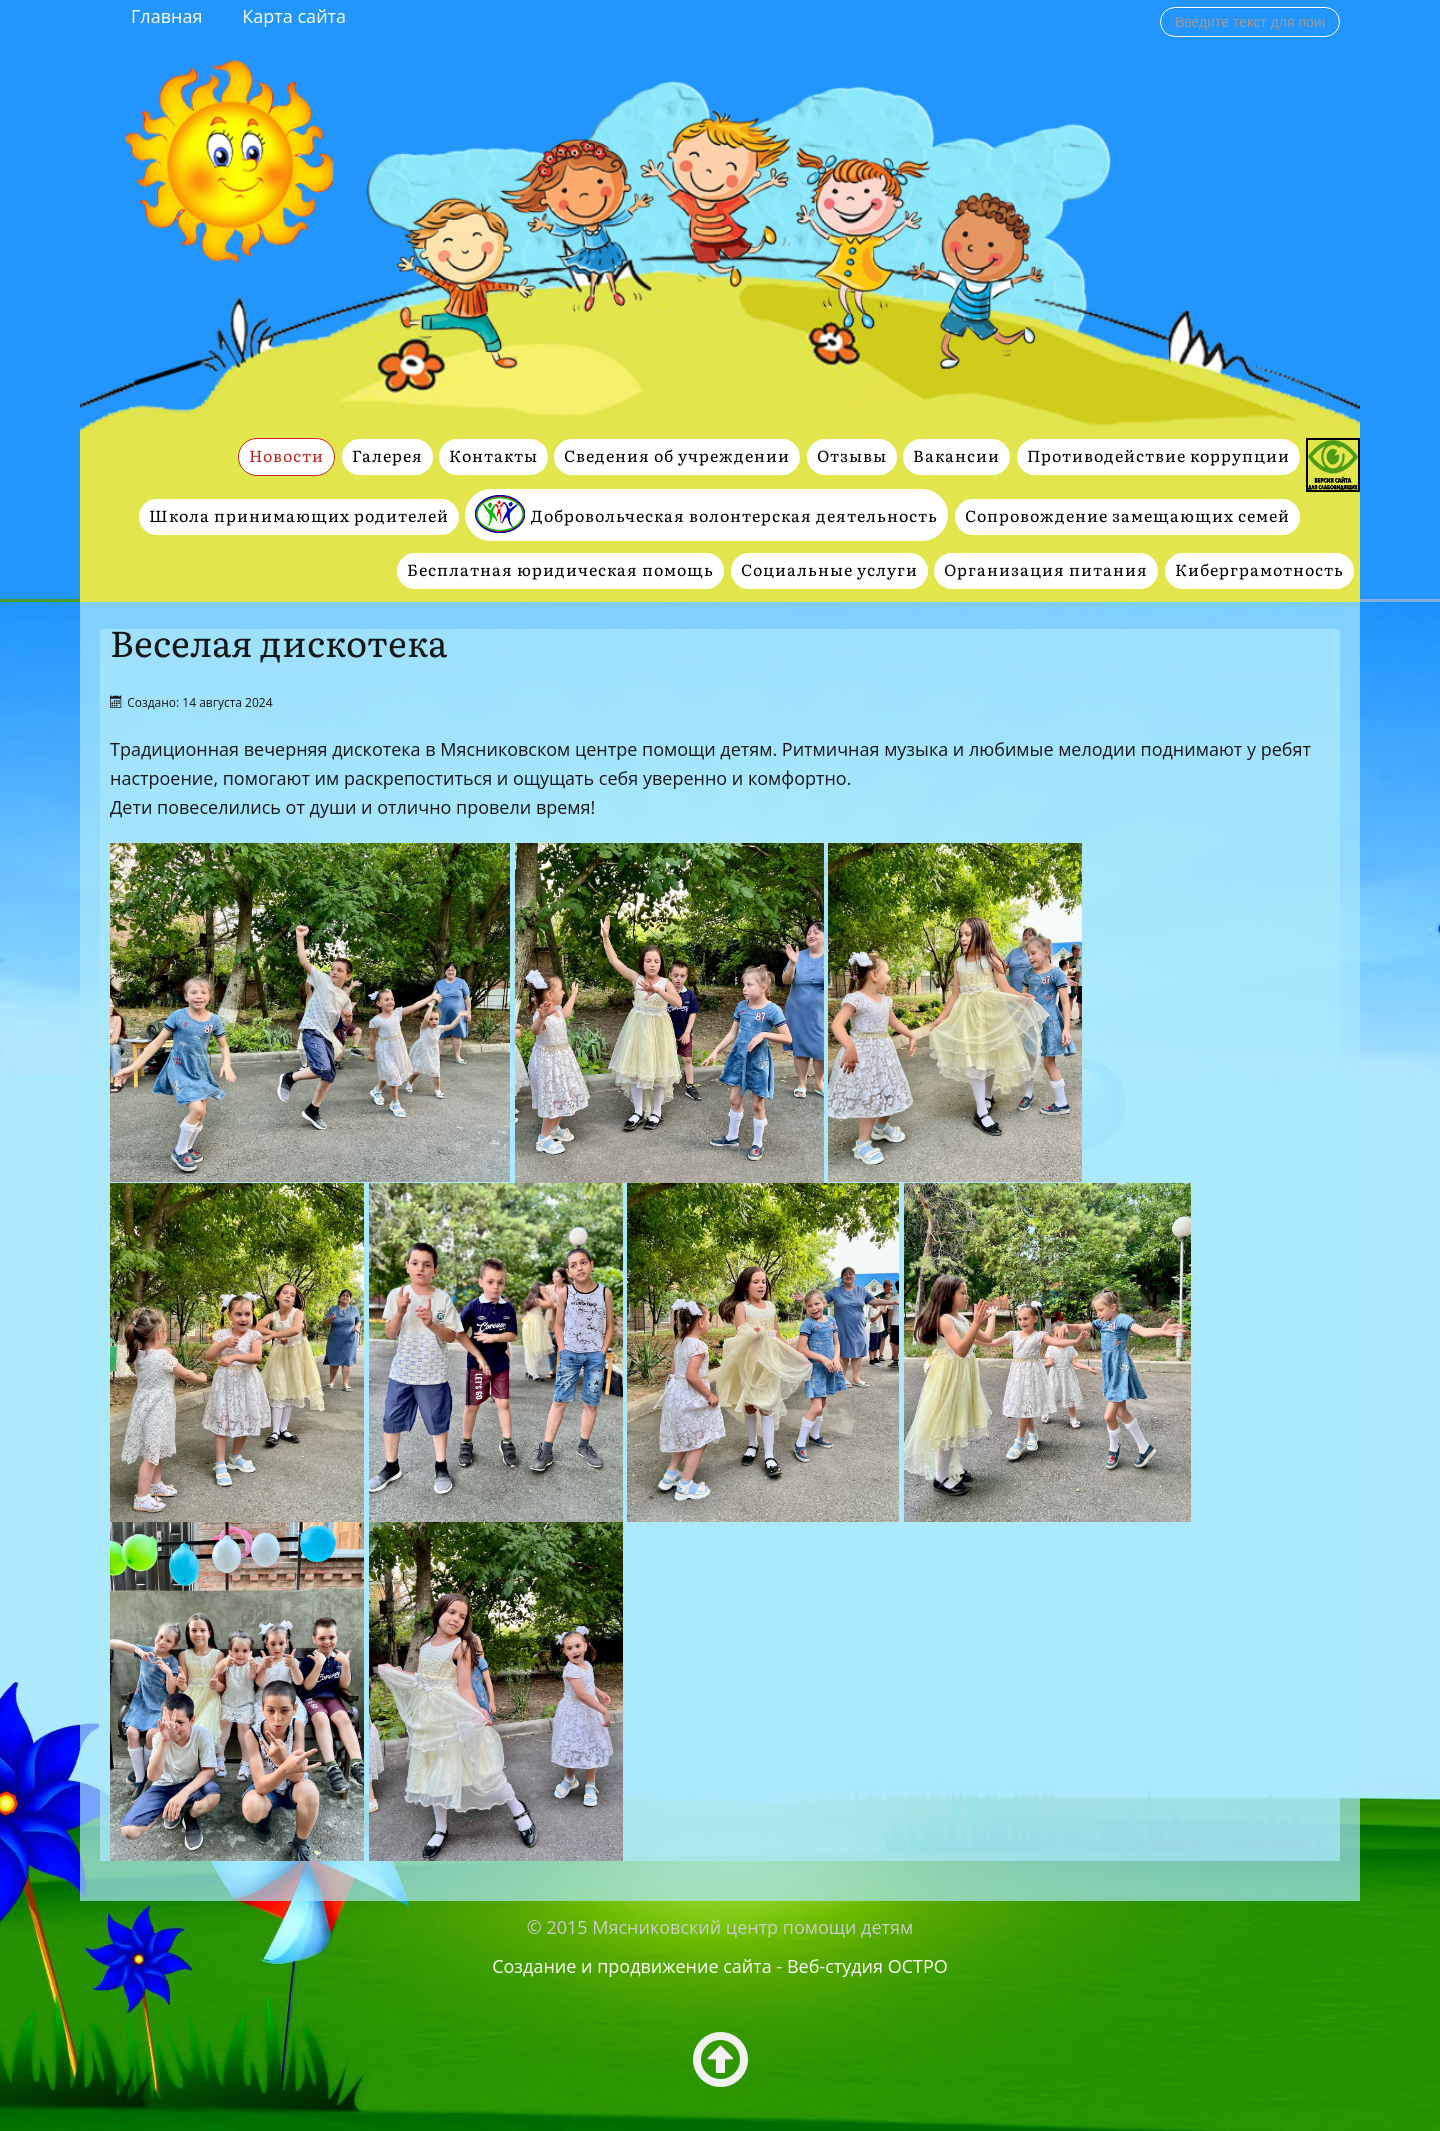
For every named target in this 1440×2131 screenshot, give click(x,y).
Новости (286, 456)
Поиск (1160, 6)
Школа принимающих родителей (299, 516)
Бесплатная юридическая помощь (560, 570)
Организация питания (1046, 570)
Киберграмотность (1259, 570)
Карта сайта (294, 16)
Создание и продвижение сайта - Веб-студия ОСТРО (720, 1966)
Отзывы (852, 456)
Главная (166, 16)
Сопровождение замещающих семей (1127, 516)
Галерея (387, 456)
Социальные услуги (829, 570)
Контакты (493, 456)
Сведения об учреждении (677, 456)
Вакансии (956, 456)
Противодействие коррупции (1158, 456)
